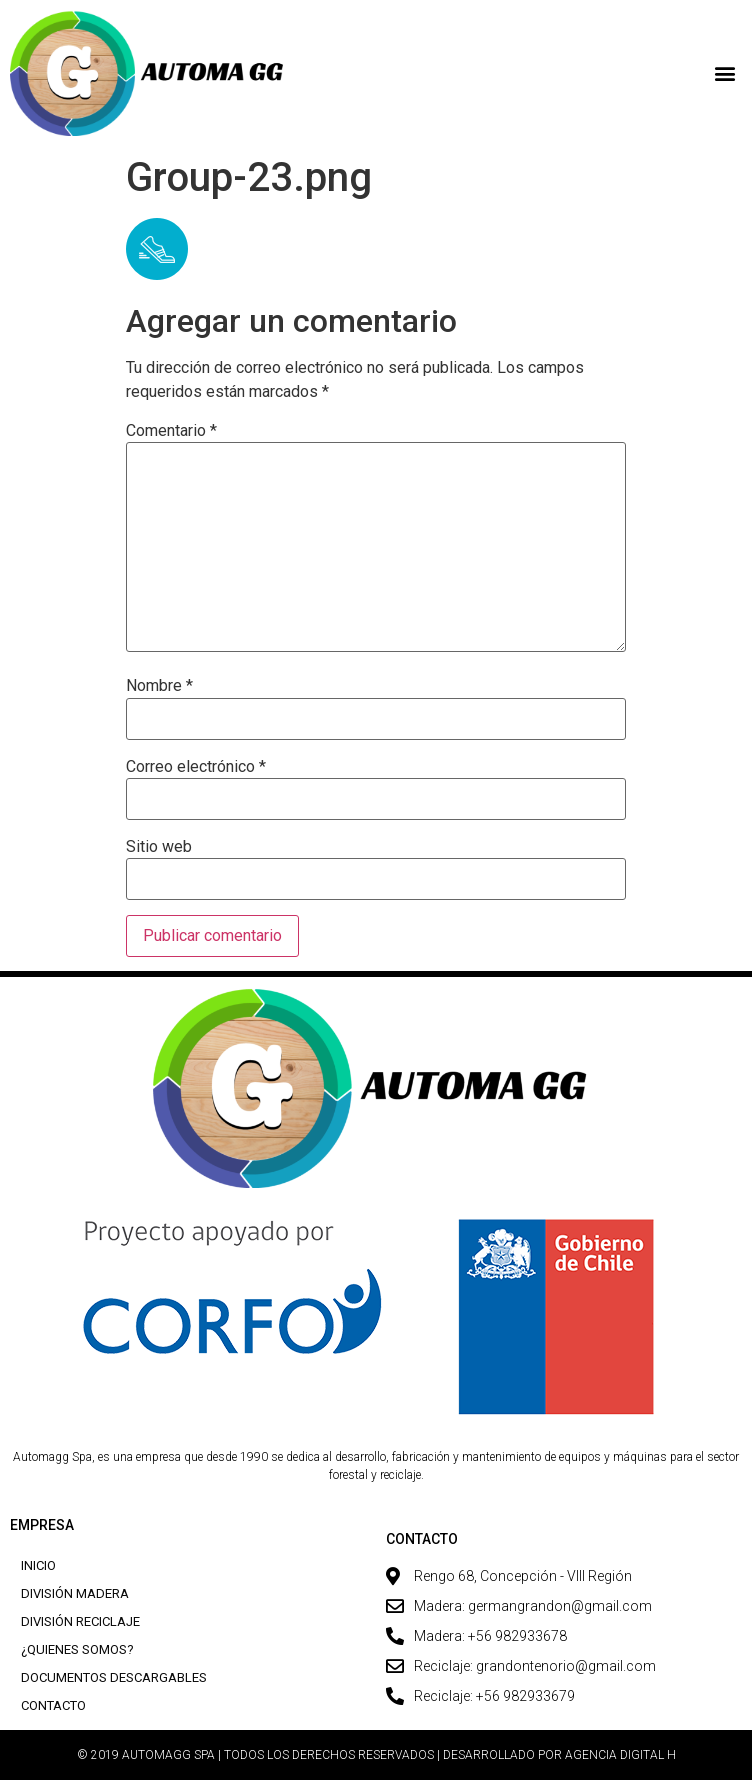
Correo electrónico (196, 767)
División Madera (75, 1593)
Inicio (38, 1565)
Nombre (159, 686)
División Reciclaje (80, 1621)
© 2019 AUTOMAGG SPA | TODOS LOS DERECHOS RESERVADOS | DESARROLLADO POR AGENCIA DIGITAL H (376, 1755)
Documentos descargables (114, 1677)
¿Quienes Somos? (77, 1649)
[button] (725, 73)
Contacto (53, 1705)
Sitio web (159, 847)
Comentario (171, 431)
